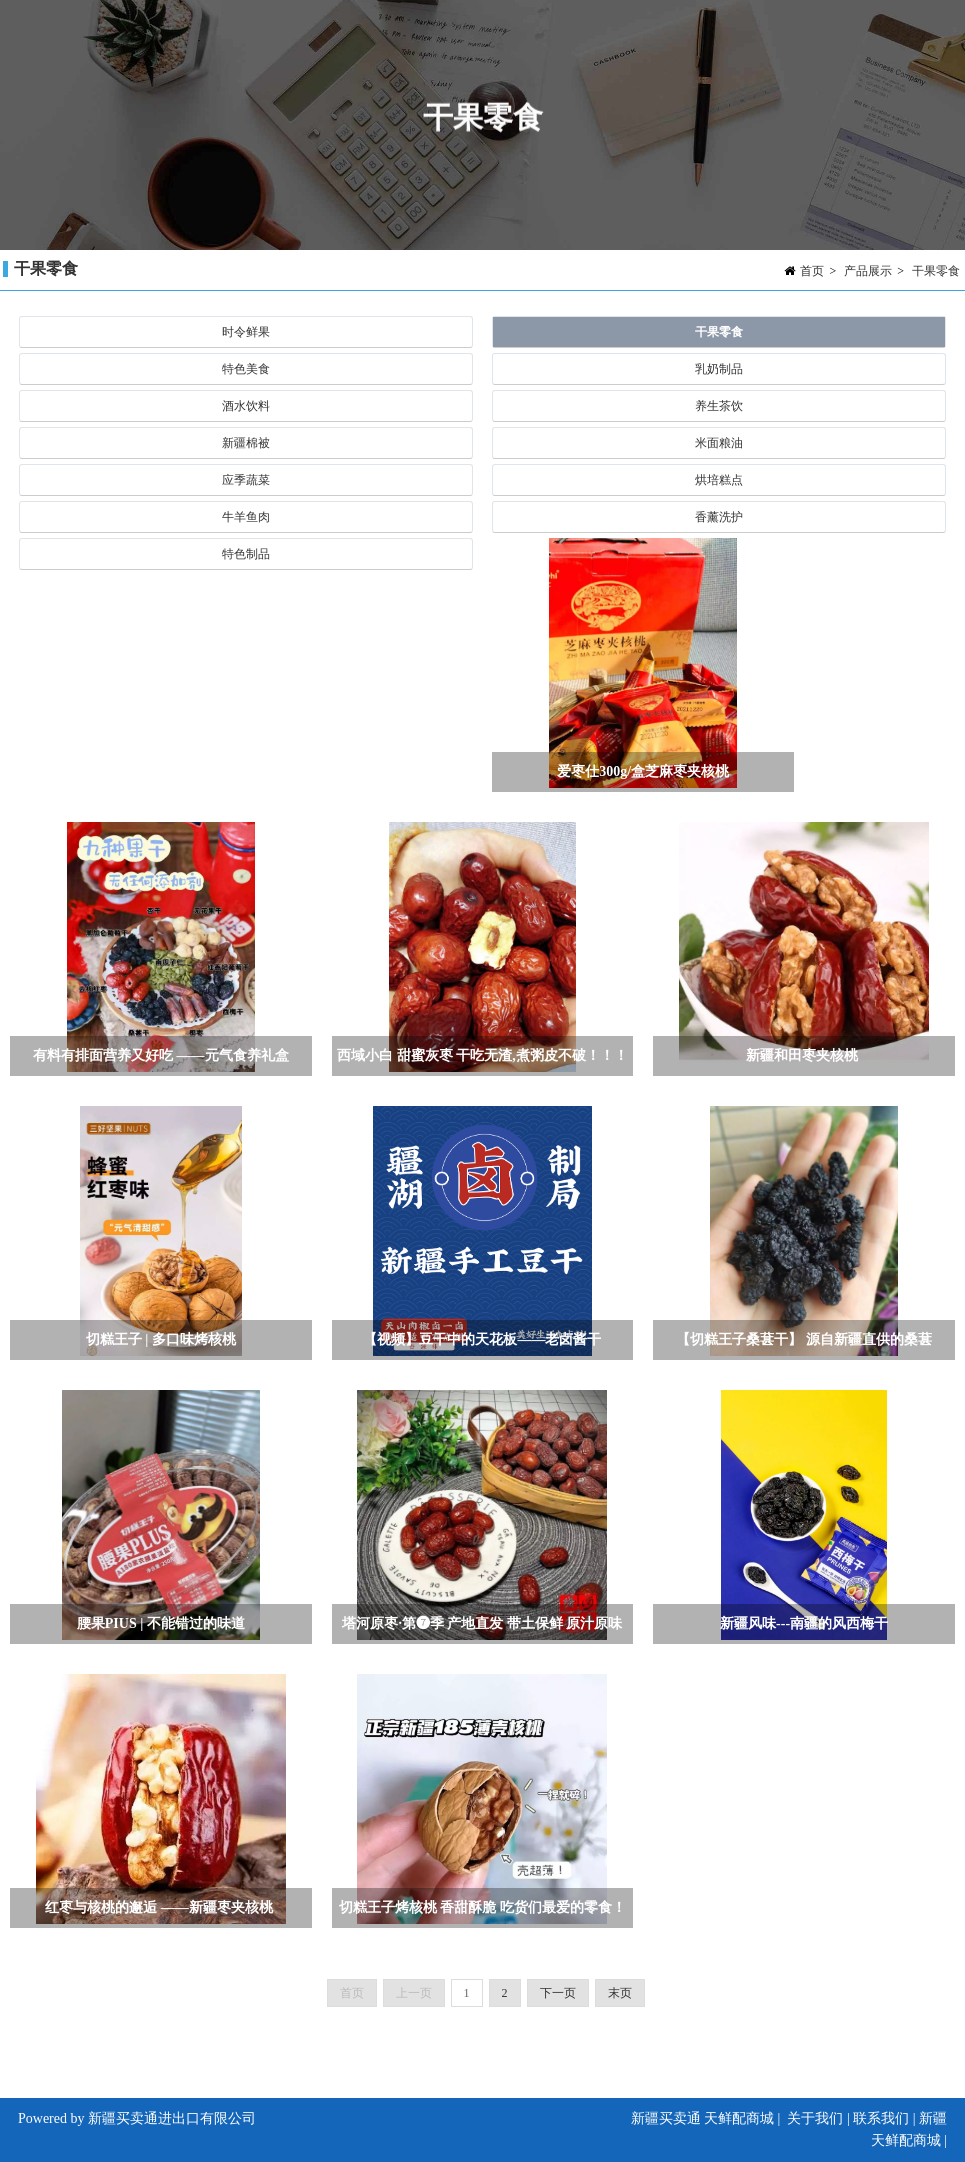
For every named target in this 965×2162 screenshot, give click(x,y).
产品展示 (868, 271)
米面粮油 (719, 443)
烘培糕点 (719, 480)
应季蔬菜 (246, 480)
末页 (620, 1993)
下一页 (558, 1993)
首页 (812, 271)
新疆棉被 (246, 443)
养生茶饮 (719, 406)
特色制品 (246, 554)
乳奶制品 (719, 369)
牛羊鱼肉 (246, 517)
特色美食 (246, 369)
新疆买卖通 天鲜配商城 (703, 2118)
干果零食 (936, 271)
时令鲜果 (246, 332)
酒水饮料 (246, 406)
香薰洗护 (719, 517)
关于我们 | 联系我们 (848, 2118)
